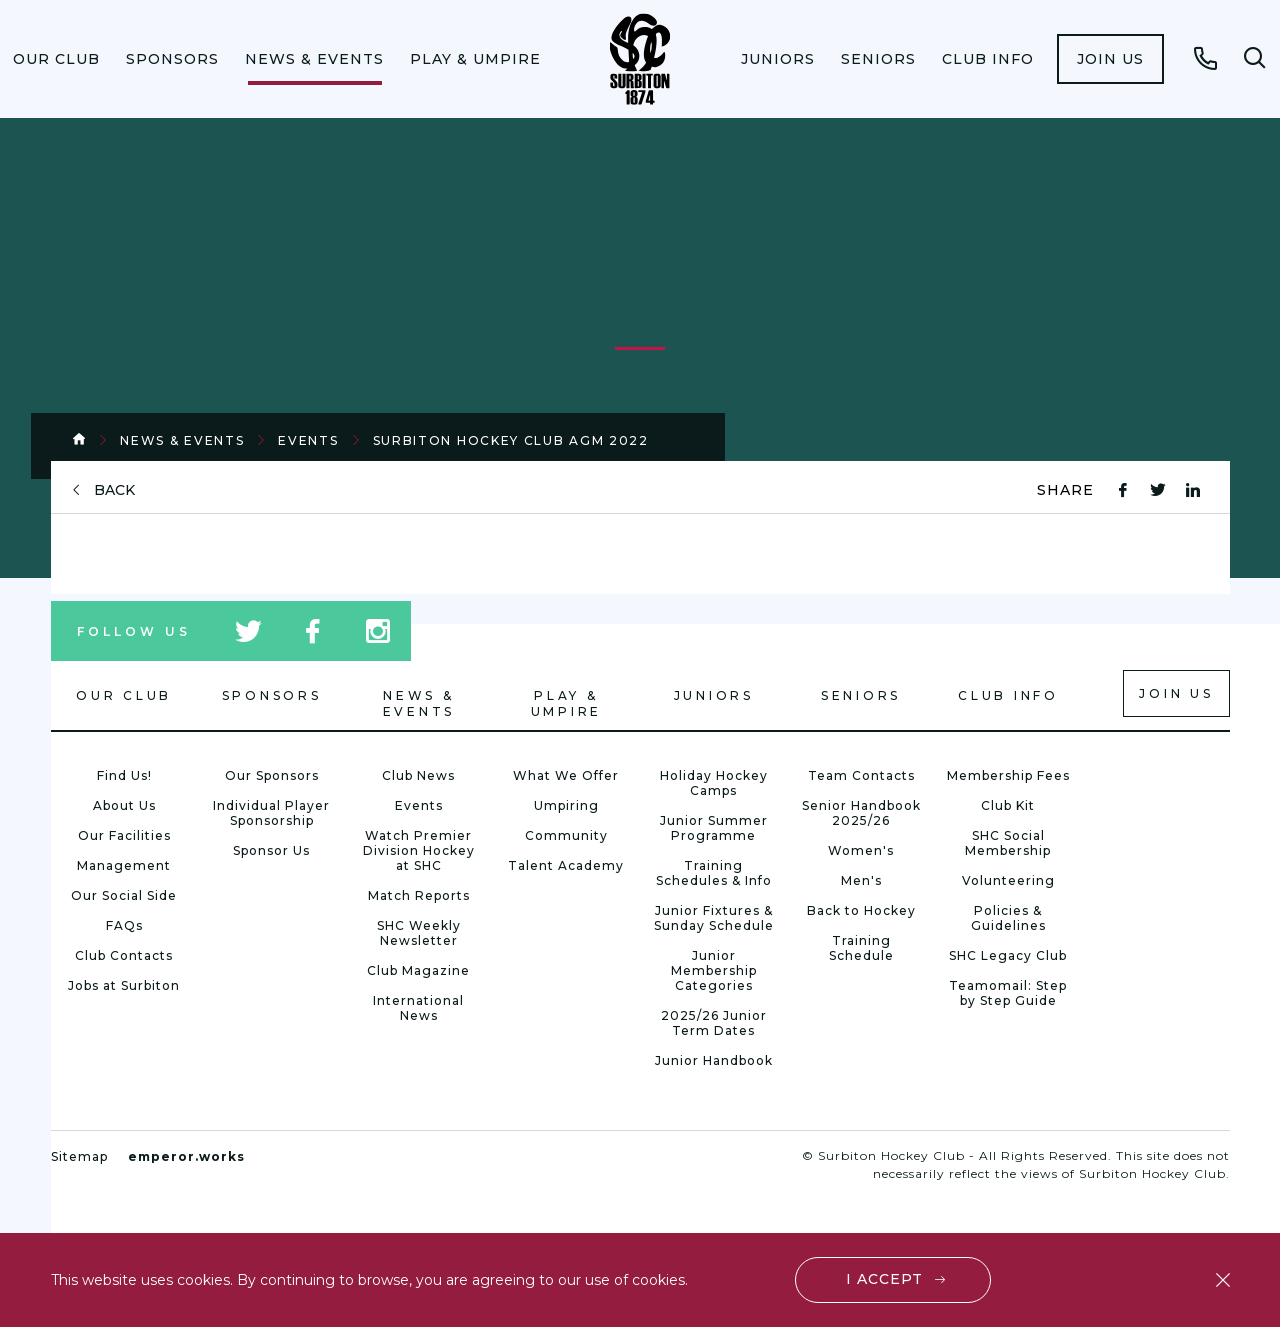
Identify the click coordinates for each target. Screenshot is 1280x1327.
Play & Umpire (475, 59)
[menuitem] (56, 59)
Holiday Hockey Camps (714, 783)
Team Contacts (861, 775)
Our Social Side (124, 895)
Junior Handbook (714, 1060)
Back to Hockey (861, 910)
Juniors (778, 59)
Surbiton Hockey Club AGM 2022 (511, 440)
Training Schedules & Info (714, 873)
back (114, 490)
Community (566, 835)
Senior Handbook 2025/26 (861, 813)
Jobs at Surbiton (124, 985)
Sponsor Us (271, 850)
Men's (861, 880)
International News (418, 1008)
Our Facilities (124, 835)
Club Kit (1008, 805)
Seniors (878, 59)
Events (308, 440)
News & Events (314, 59)
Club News (418, 775)
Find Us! (124, 775)
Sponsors (172, 59)
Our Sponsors (272, 775)
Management (124, 865)
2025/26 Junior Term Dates (714, 1023)
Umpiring (566, 805)
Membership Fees (1008, 775)
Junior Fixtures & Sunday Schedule (714, 918)
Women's (861, 850)
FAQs (124, 925)
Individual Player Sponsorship (271, 813)
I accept (884, 1279)
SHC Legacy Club (1008, 955)
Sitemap (79, 1156)
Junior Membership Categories (714, 970)
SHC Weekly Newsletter (419, 933)
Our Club (56, 59)
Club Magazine (418, 970)
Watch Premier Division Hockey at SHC (419, 850)
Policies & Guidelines (1008, 918)
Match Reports (419, 895)
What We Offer (566, 775)
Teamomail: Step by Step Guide (1008, 993)
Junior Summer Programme (714, 828)
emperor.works (186, 1156)
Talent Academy (566, 865)
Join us (1110, 59)
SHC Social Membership (1008, 843)
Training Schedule (861, 948)
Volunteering (1008, 880)
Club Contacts (124, 955)
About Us (124, 805)
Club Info (988, 59)
